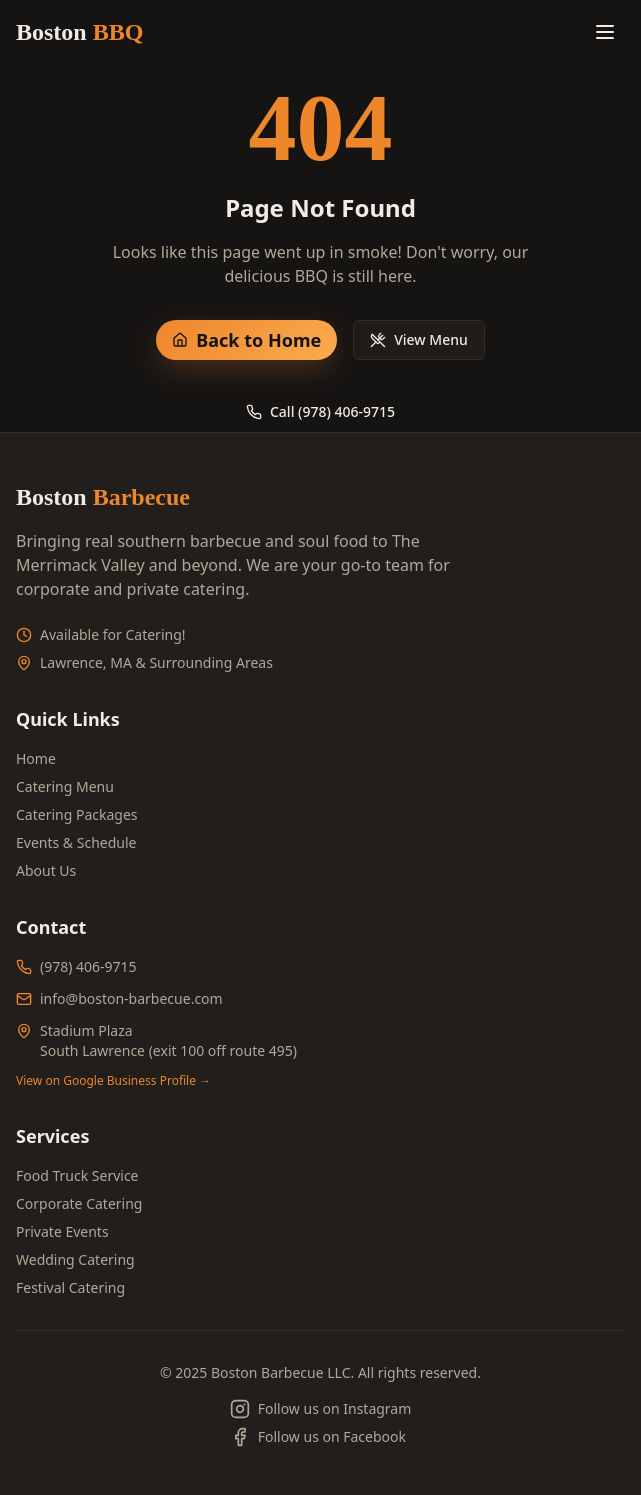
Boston (79, 32)
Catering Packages (77, 814)
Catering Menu (65, 786)
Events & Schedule (76, 842)
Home (36, 758)
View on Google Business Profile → (113, 1081)
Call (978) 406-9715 (320, 411)
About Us (46, 870)
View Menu (419, 339)
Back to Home (246, 340)
